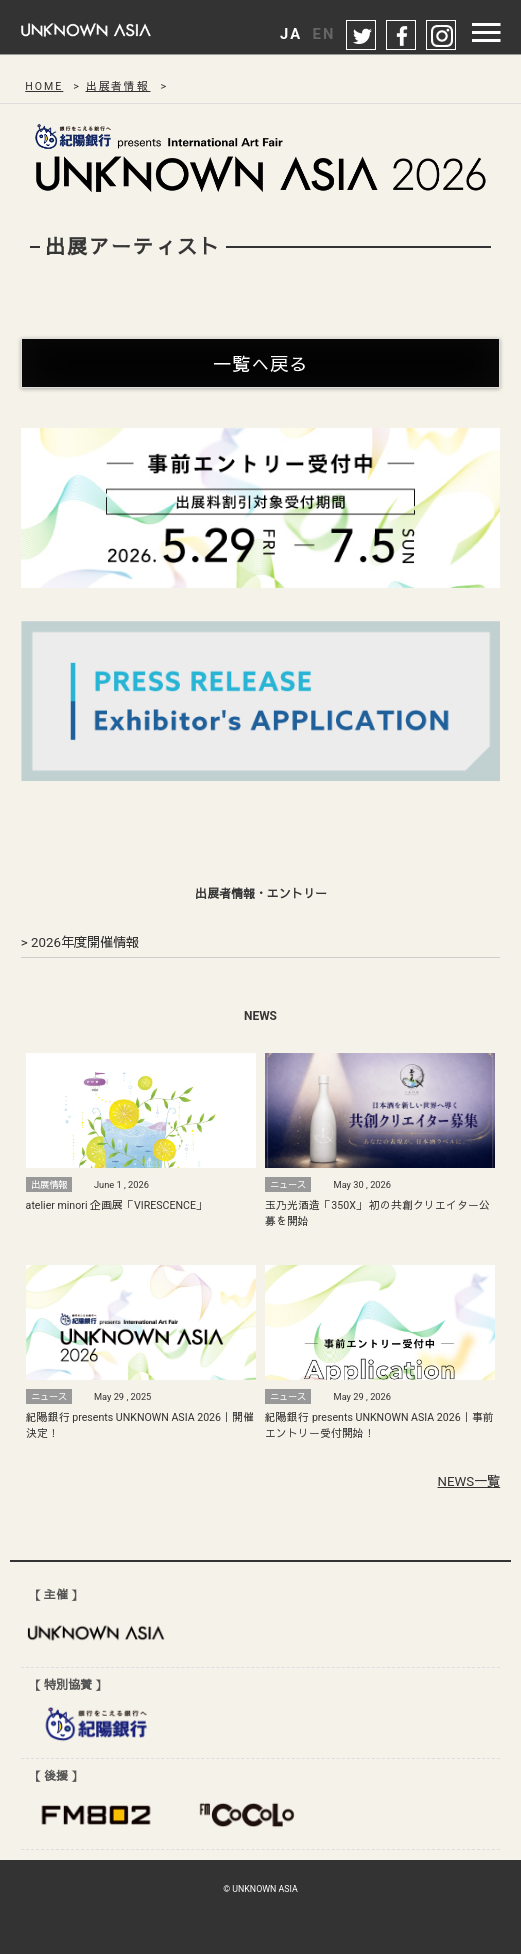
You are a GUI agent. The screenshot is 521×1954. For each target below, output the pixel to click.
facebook (402, 36)
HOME (44, 86)
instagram (442, 36)
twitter (362, 36)
